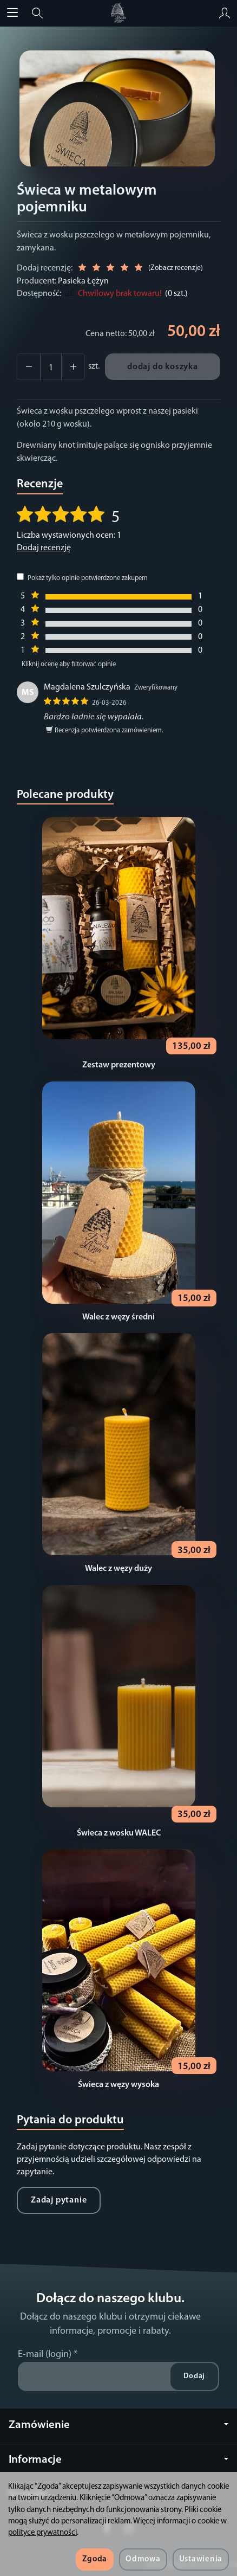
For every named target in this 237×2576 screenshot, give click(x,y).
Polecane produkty (65, 795)
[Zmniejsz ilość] (73, 367)
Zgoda (94, 2559)
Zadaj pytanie (59, 2200)
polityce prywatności (42, 2533)
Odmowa (143, 2559)
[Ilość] (51, 367)
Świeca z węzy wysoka (118, 2085)
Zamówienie (118, 2425)
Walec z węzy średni (118, 1317)
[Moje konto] (224, 13)
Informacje (118, 2459)
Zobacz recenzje (175, 268)
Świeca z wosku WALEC (119, 1833)
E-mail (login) (44, 2354)
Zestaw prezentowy (118, 1065)
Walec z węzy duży (118, 1568)
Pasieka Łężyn (83, 281)
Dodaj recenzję (44, 548)
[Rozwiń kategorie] (12, 13)
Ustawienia (200, 2559)
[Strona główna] (118, 13)
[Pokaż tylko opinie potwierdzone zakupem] (20, 576)
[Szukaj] (37, 13)
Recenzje (40, 484)
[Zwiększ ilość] (29, 367)
